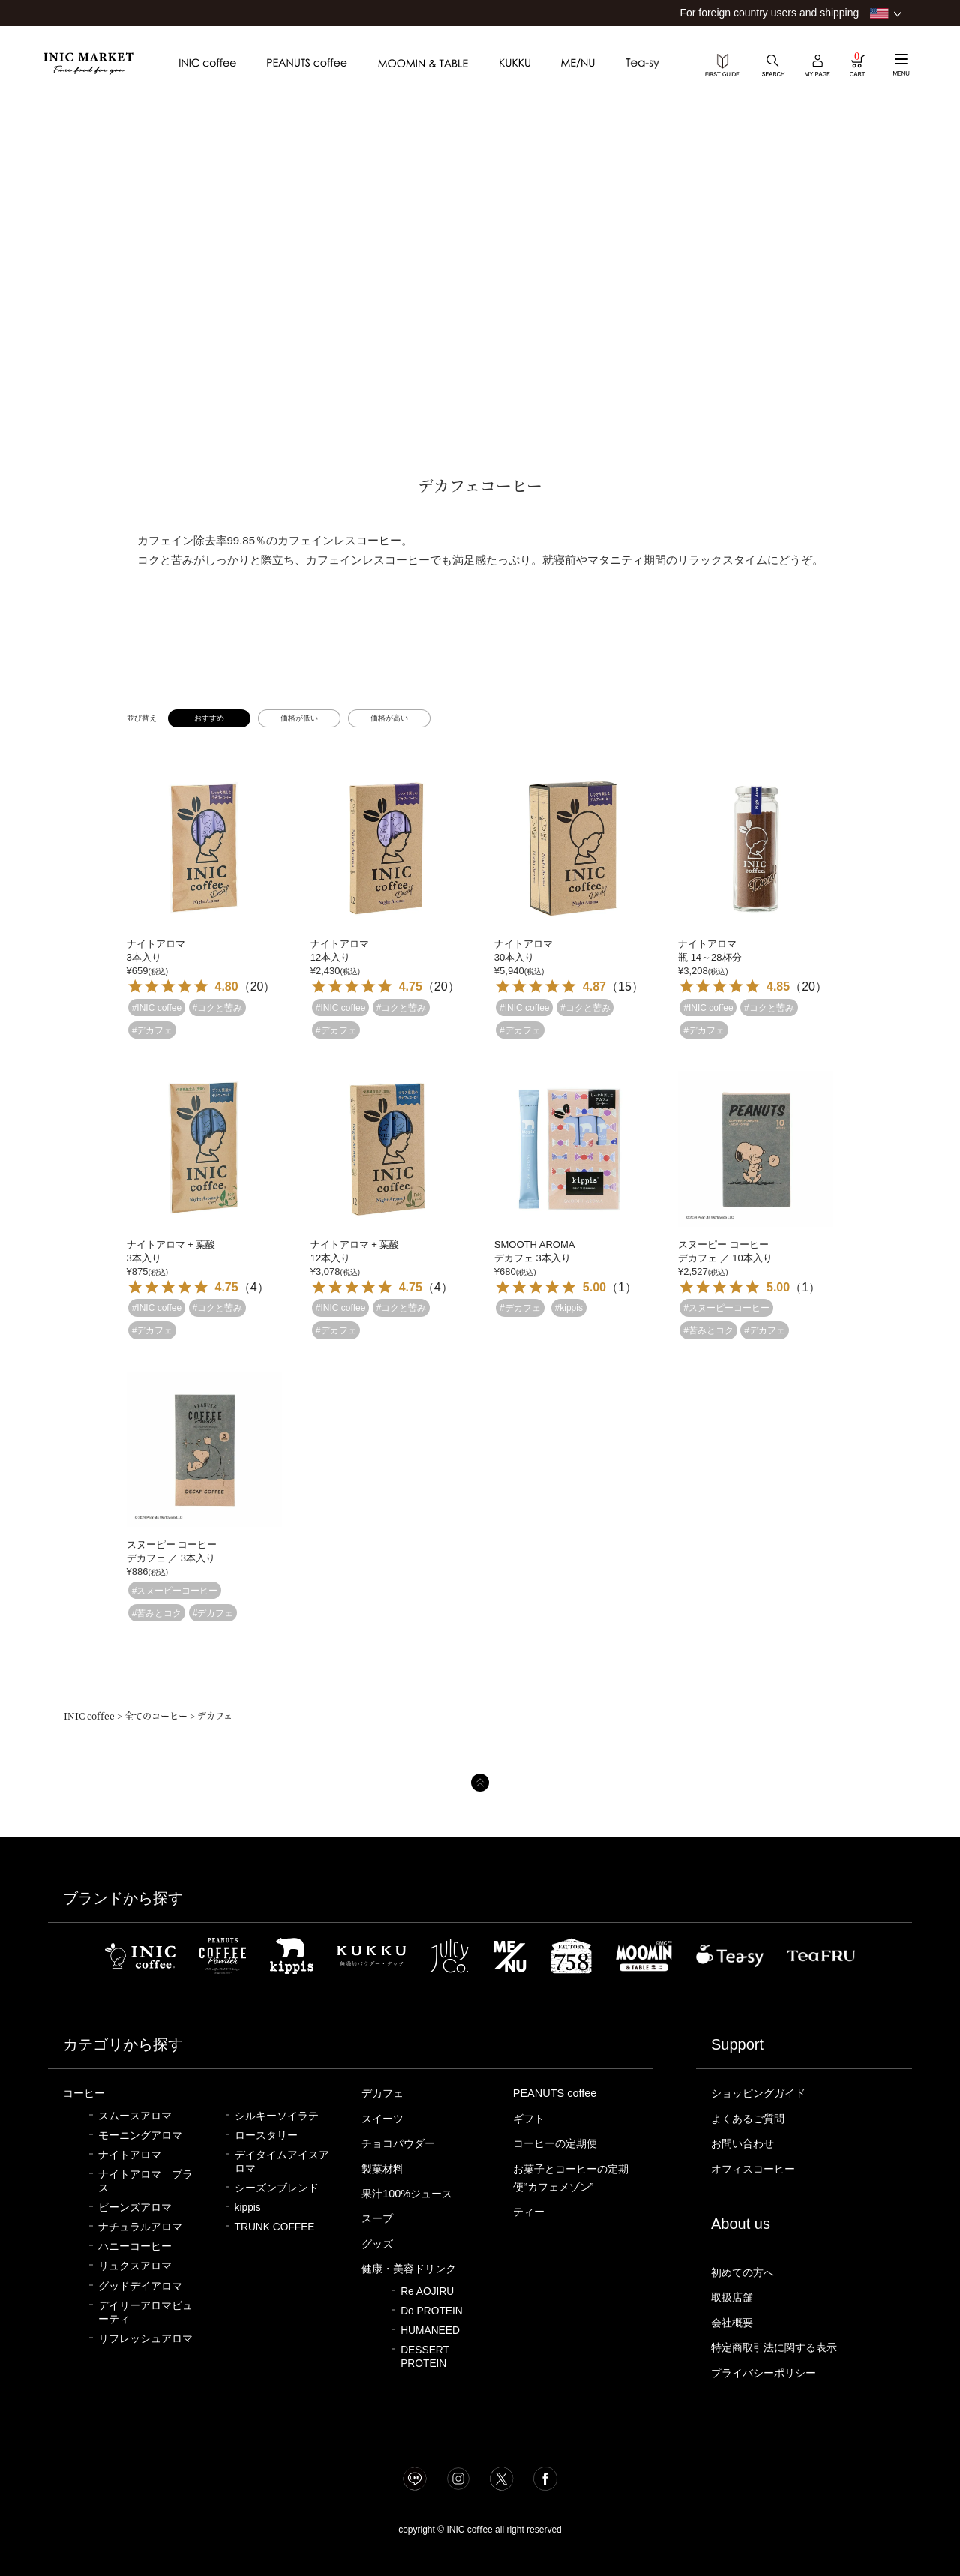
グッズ (378, 2244)
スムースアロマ (135, 2116)
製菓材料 (384, 2169)
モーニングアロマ (140, 2135)
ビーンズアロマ (135, 2207)
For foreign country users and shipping (769, 13)
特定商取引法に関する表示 (778, 2347)
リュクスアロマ (135, 2266)
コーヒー (85, 2093)
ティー (530, 2212)
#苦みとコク (708, 1330)
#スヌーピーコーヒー (726, 1308)
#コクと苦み (218, 1007)
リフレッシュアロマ (145, 2338)
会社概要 (733, 2323)
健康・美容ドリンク (412, 2269)
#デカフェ (152, 1029)
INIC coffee (89, 1715)
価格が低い (299, 718)
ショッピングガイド (761, 2093)
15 (625, 986)
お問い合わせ (744, 2143)
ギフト (530, 2119)
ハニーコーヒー (135, 2246)
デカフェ (384, 2093)
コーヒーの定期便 (558, 2143)
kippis (248, 2207)
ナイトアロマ (129, 2155)
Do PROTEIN (431, 2311)
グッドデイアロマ (140, 2286)
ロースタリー (266, 2135)
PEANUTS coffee (555, 2093)
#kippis (569, 1308)
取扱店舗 (733, 2297)
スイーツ (384, 2119)
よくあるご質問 (750, 2119)
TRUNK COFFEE (275, 2227)
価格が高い (389, 718)
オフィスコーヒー (756, 2169)
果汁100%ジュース (409, 2194)
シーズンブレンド (277, 2188)
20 (257, 986)
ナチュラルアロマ (140, 2227)
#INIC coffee (157, 1007)
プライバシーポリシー (767, 2373)
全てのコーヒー (156, 1715)
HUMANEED (430, 2330)
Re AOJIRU (427, 2291)
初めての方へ (744, 2272)
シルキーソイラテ (277, 2116)
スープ (378, 2218)
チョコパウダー (401, 2143)
